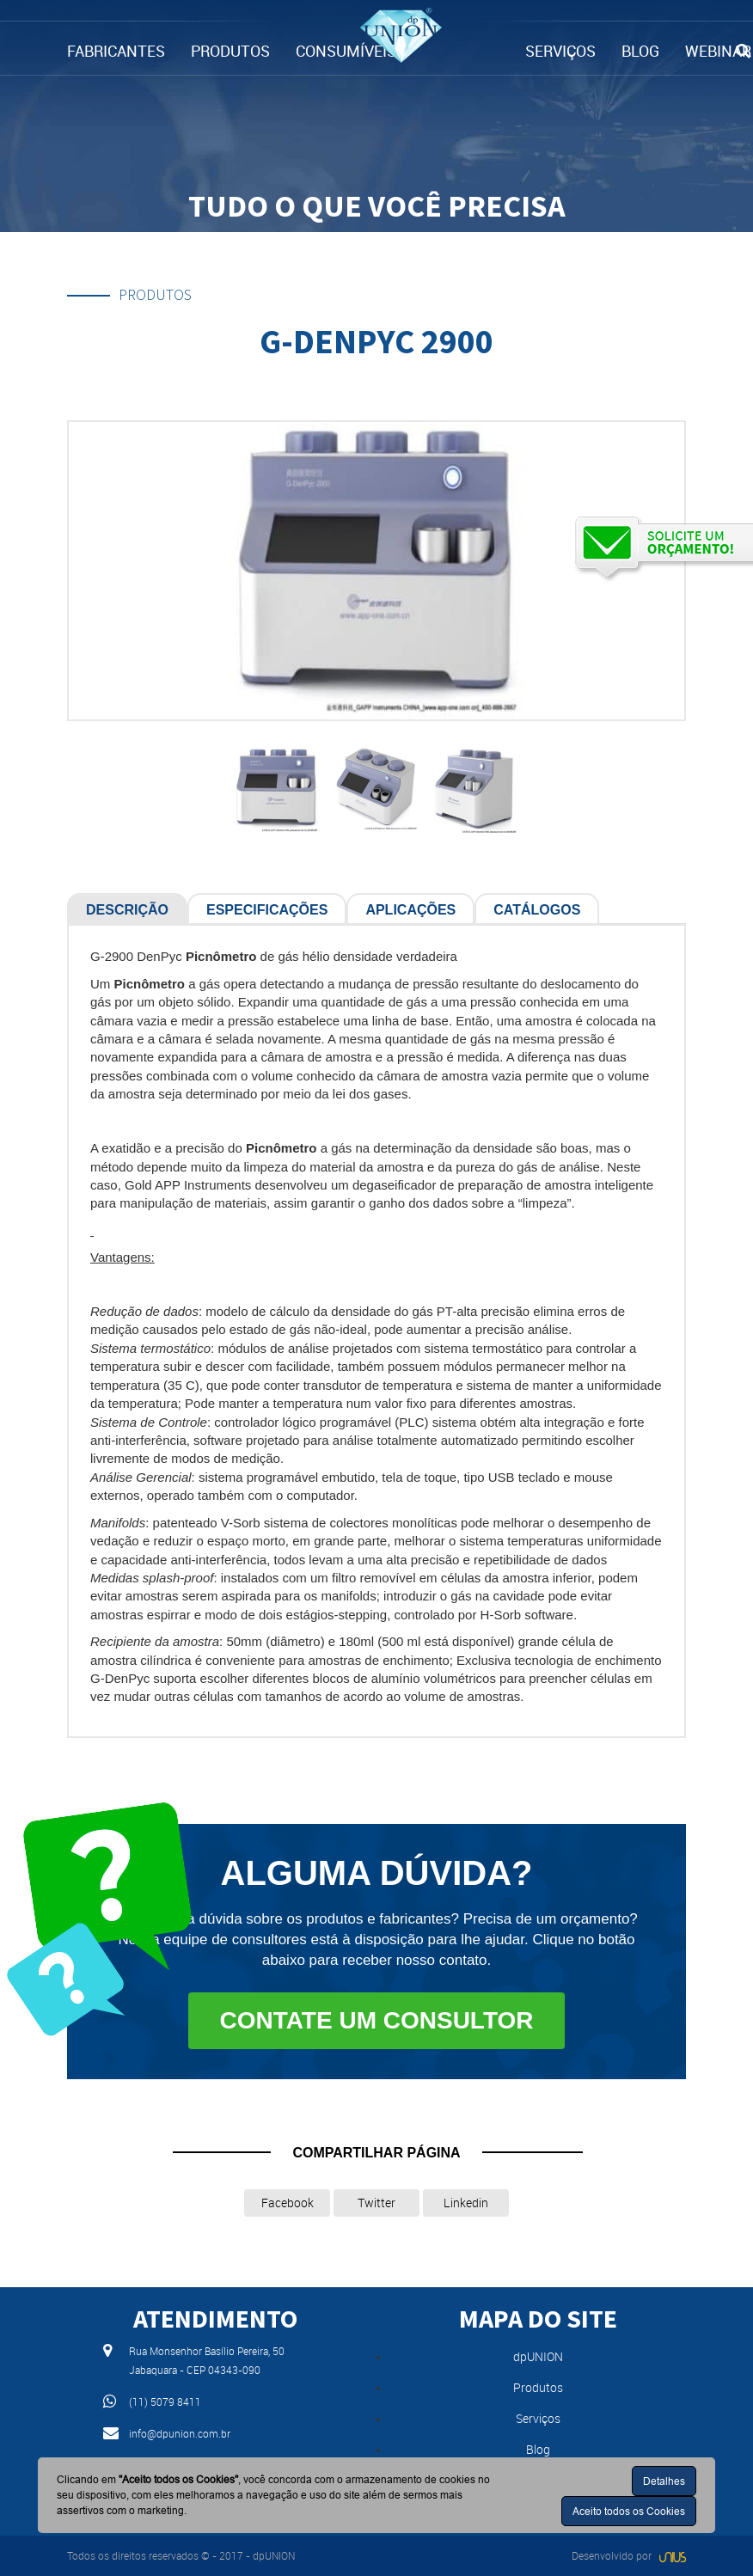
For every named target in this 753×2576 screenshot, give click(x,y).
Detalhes (664, 2481)
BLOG (640, 50)
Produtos (538, 2387)
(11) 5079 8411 (165, 2401)
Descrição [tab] (127, 910)
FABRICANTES (116, 50)
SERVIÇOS (560, 50)
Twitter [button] (376, 2202)
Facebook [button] (287, 2202)
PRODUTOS (230, 50)
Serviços (538, 2418)
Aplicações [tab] (410, 910)
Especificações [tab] (267, 910)
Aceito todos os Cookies (628, 2511)
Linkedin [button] (466, 2202)
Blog (538, 2449)
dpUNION (538, 2356)
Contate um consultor (376, 2020)
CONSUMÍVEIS (346, 50)
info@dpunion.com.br (179, 2433)
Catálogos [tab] (536, 910)
